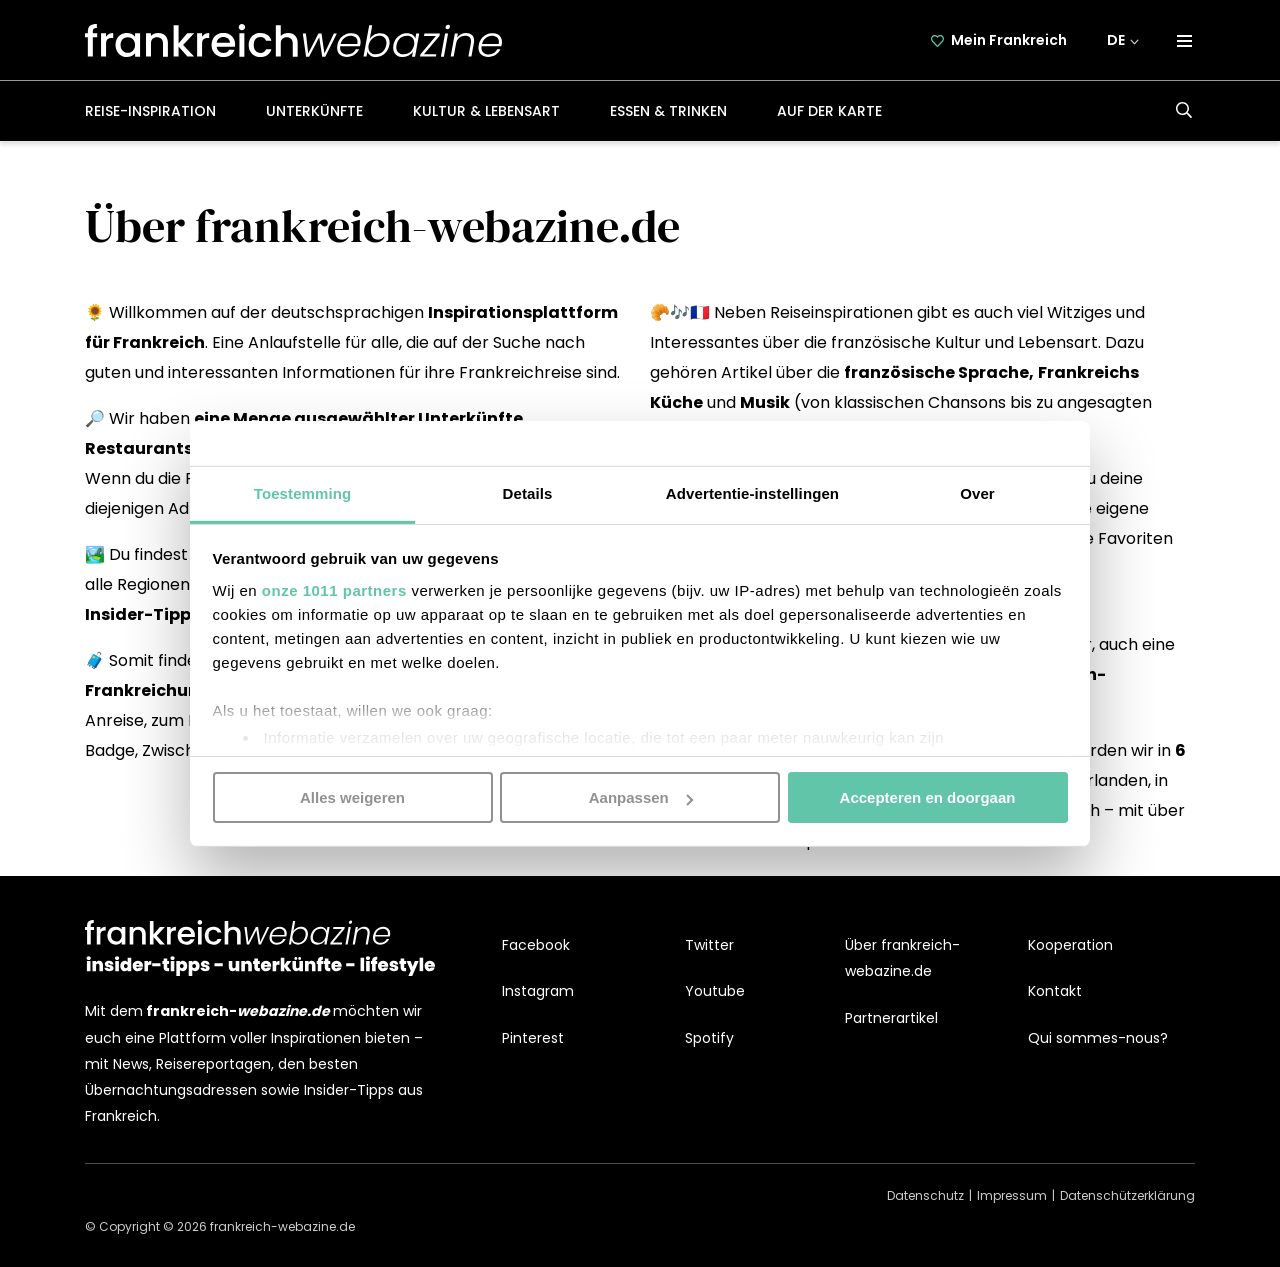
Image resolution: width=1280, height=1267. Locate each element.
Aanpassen (641, 797)
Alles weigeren (352, 797)
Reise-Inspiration (150, 111)
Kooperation (1070, 945)
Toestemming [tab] (303, 492)
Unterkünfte (314, 111)
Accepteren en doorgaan (928, 797)
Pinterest (533, 1038)
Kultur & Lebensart (486, 111)
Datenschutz (925, 1195)
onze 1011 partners (334, 589)
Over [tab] (977, 492)
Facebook (536, 945)
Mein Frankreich (1009, 40)
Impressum (1012, 1195)
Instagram (538, 991)
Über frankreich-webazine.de (902, 958)
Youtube (715, 991)
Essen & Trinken (668, 111)
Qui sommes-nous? (1098, 1038)
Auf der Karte (829, 111)
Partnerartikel (891, 1018)
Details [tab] (528, 492)
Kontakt (1055, 991)
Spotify (709, 1038)
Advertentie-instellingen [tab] (752, 492)
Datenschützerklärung (1127, 1195)
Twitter (709, 945)
